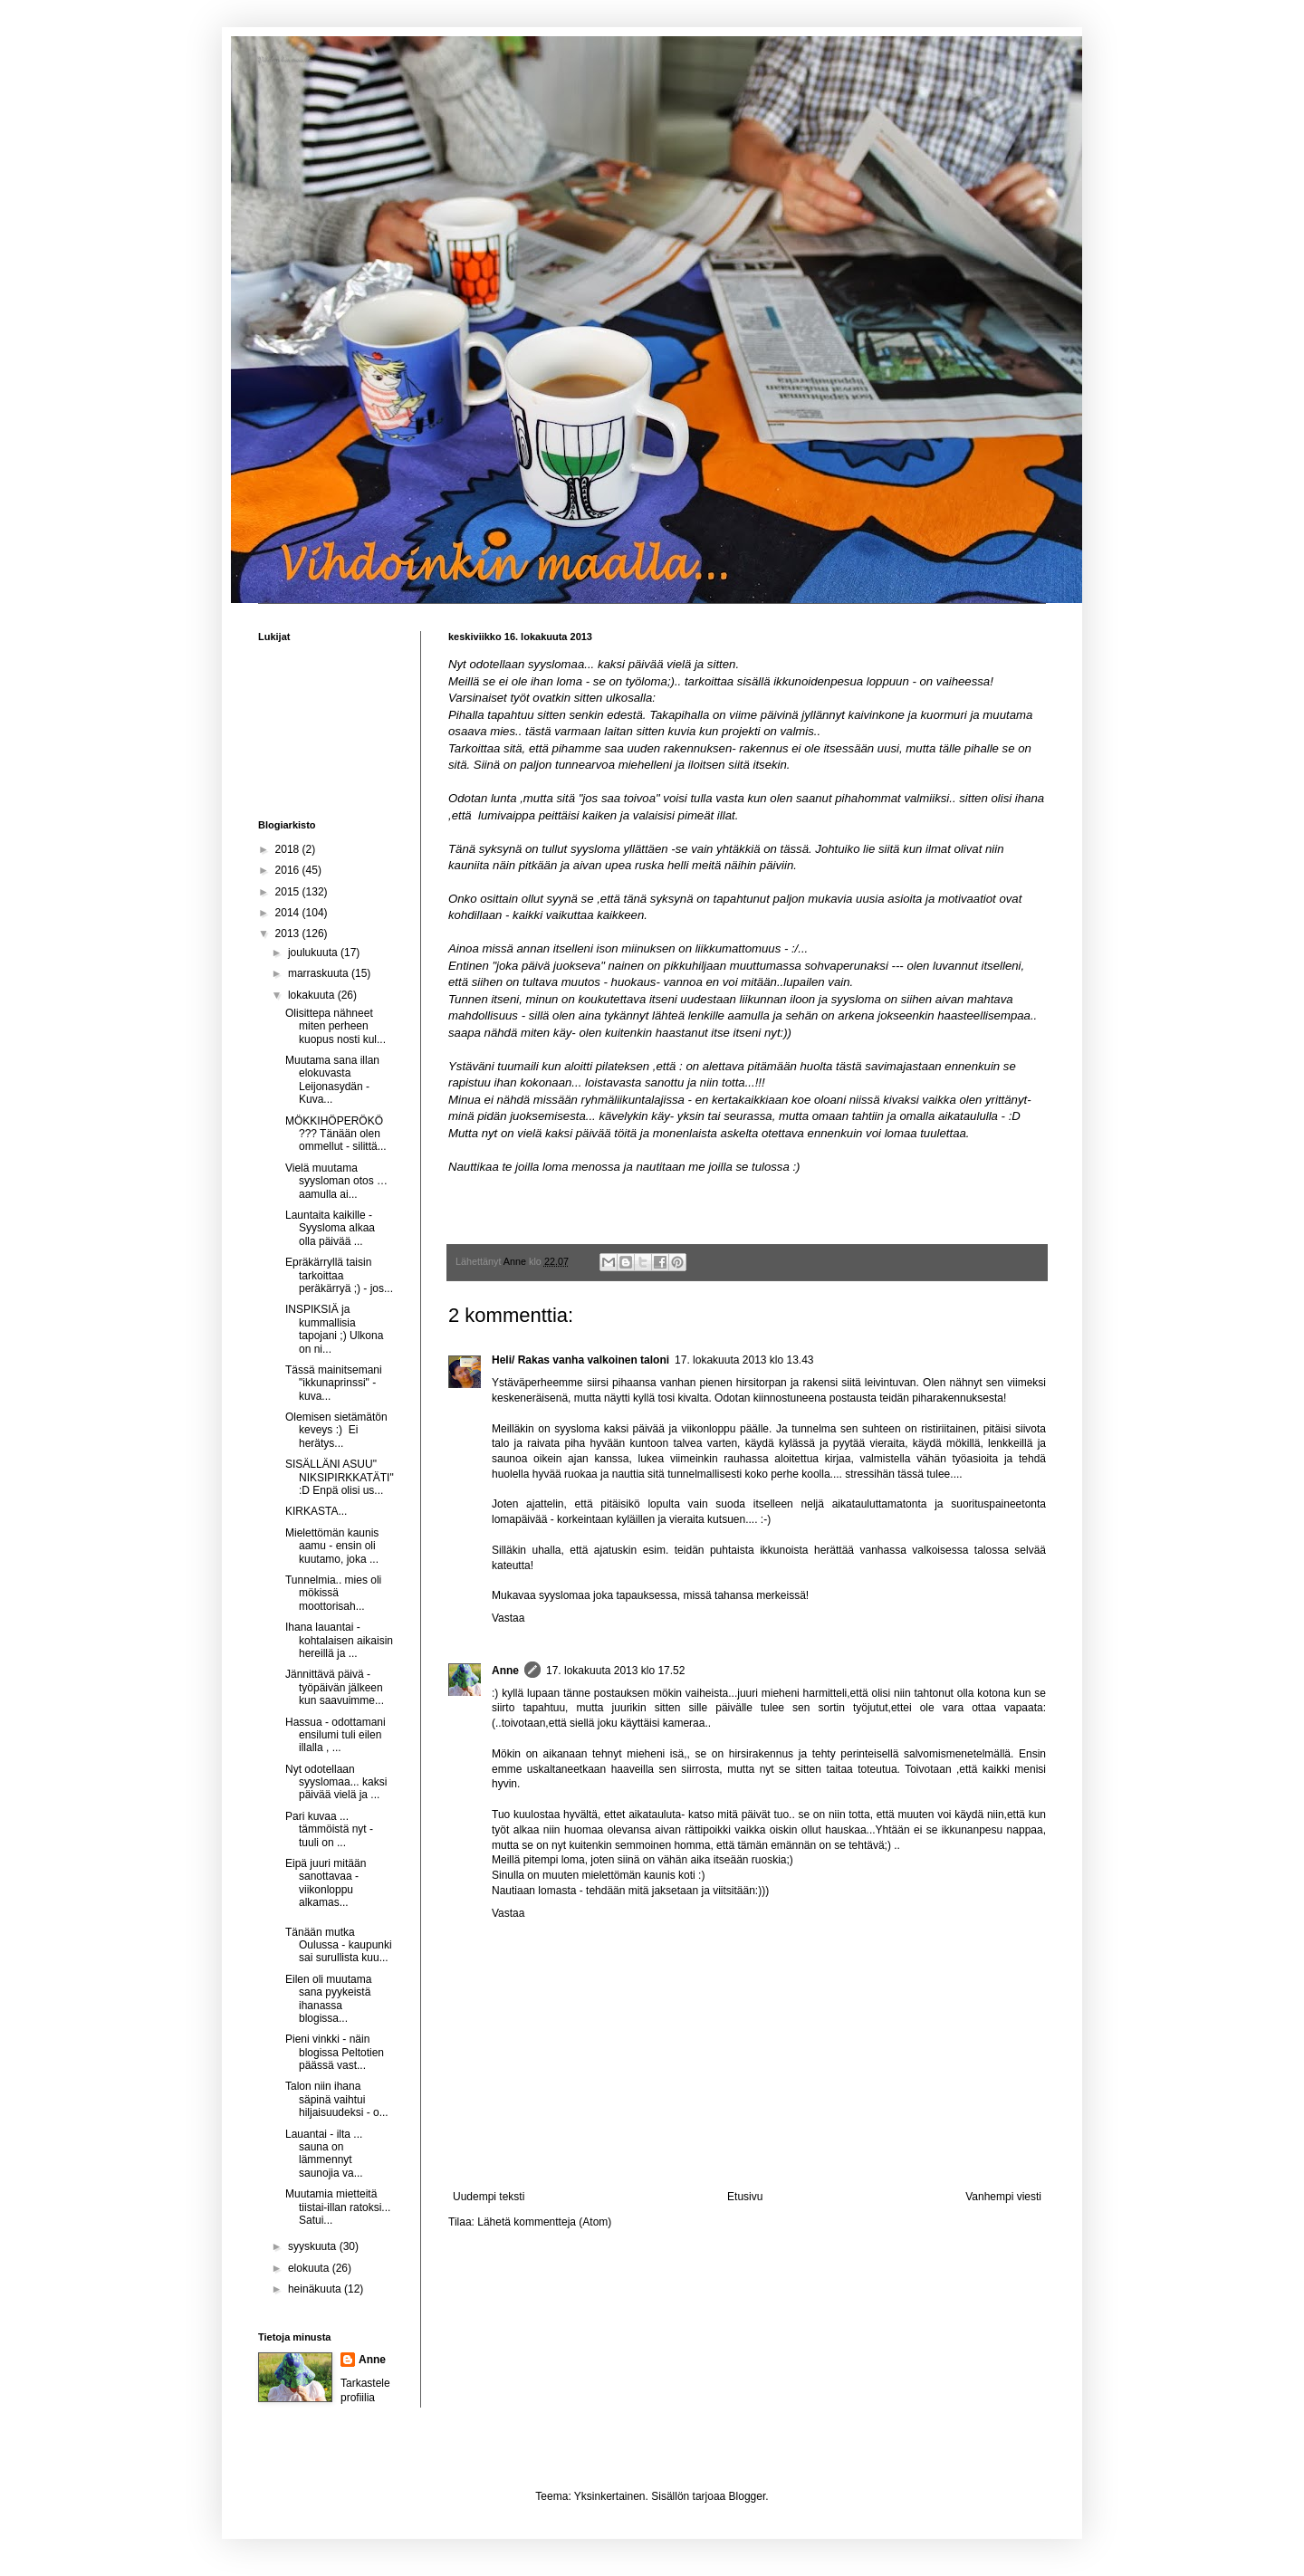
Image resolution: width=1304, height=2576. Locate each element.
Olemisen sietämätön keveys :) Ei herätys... (336, 1430)
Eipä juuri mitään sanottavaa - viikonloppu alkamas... (325, 1883)
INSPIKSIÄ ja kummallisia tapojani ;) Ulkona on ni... (334, 1329)
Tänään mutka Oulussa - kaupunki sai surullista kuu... (338, 1945)
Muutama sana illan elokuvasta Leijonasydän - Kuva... (332, 1080)
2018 (288, 849)
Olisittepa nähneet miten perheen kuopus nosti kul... (335, 1026)
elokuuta (310, 2268)
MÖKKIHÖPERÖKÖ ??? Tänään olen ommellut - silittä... (336, 1134)
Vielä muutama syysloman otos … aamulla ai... (336, 1181)
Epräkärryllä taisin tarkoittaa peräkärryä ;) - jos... (339, 1275)
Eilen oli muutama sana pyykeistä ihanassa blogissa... (328, 1999)
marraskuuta (319, 973)
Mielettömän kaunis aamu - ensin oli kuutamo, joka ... (332, 1546)
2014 (288, 912)
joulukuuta (314, 952)
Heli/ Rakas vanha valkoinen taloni (580, 1360)
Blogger (747, 2496)
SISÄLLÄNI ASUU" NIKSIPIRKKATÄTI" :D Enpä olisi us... (339, 1477)
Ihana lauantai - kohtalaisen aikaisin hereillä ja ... (339, 1640)
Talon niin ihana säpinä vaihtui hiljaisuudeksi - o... (336, 2099)
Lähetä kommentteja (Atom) (544, 2222)
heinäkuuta (316, 2289)
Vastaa (508, 1618)
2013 (288, 933)
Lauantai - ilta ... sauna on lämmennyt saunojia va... (324, 2153)
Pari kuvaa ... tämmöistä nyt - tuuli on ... (329, 1829)
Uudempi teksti (488, 2196)
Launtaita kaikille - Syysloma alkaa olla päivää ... (330, 1228)
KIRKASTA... (316, 1511)
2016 (288, 870)
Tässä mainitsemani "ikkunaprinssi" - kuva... (333, 1383)
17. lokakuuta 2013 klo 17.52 (615, 1670)
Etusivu (744, 2196)
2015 (288, 892)
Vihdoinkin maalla (285, 60)
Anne (505, 1670)
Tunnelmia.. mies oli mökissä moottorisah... (333, 1593)
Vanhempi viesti (1003, 2196)
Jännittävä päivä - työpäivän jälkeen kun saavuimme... (334, 1687)
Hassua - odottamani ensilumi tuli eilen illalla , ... (335, 1735)
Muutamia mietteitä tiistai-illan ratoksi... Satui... (337, 2207)
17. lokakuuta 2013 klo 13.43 (744, 1360)
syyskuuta (314, 2246)
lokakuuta (313, 995)
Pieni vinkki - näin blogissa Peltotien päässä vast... (334, 2052)
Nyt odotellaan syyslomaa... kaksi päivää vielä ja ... (336, 1782)
